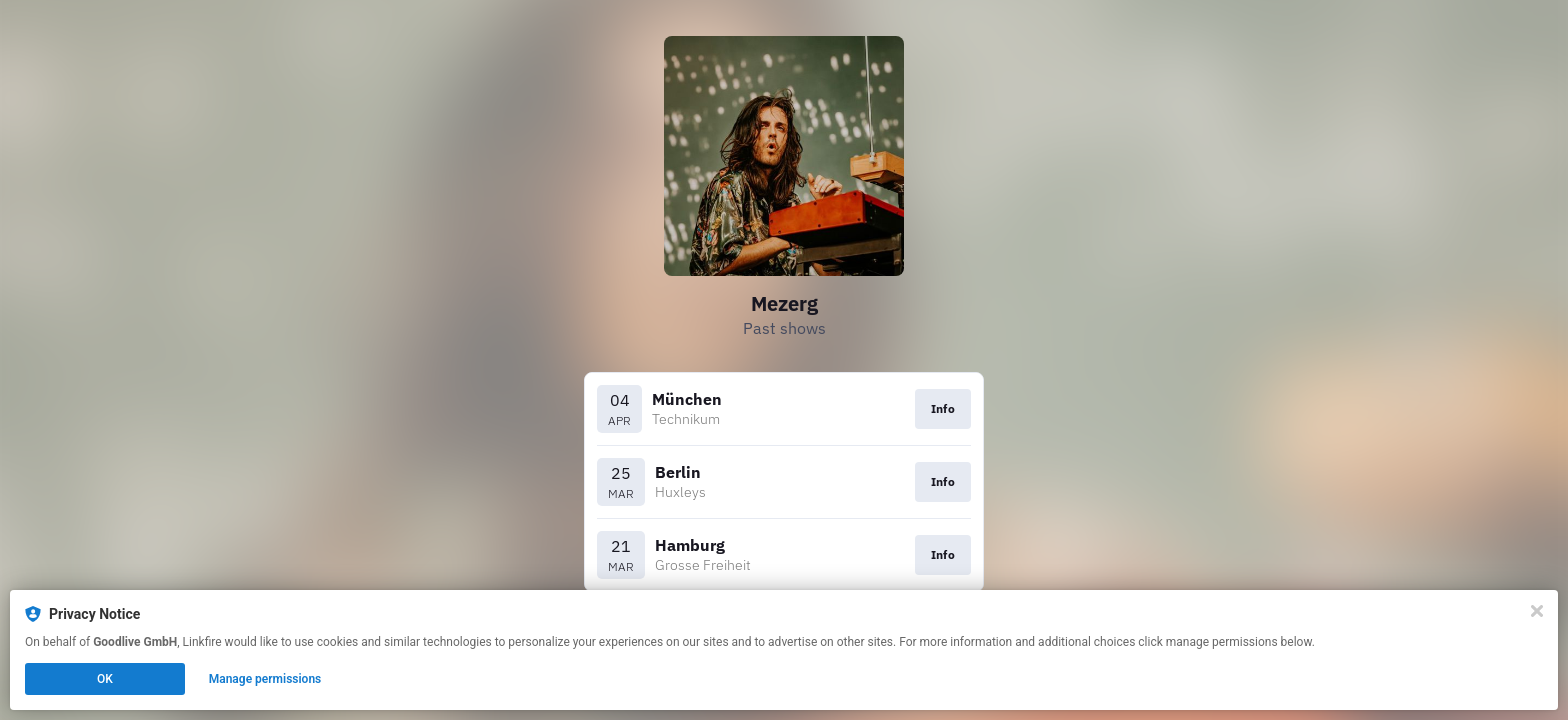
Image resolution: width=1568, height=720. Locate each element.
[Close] (1537, 611)
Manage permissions (265, 679)
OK (105, 679)
